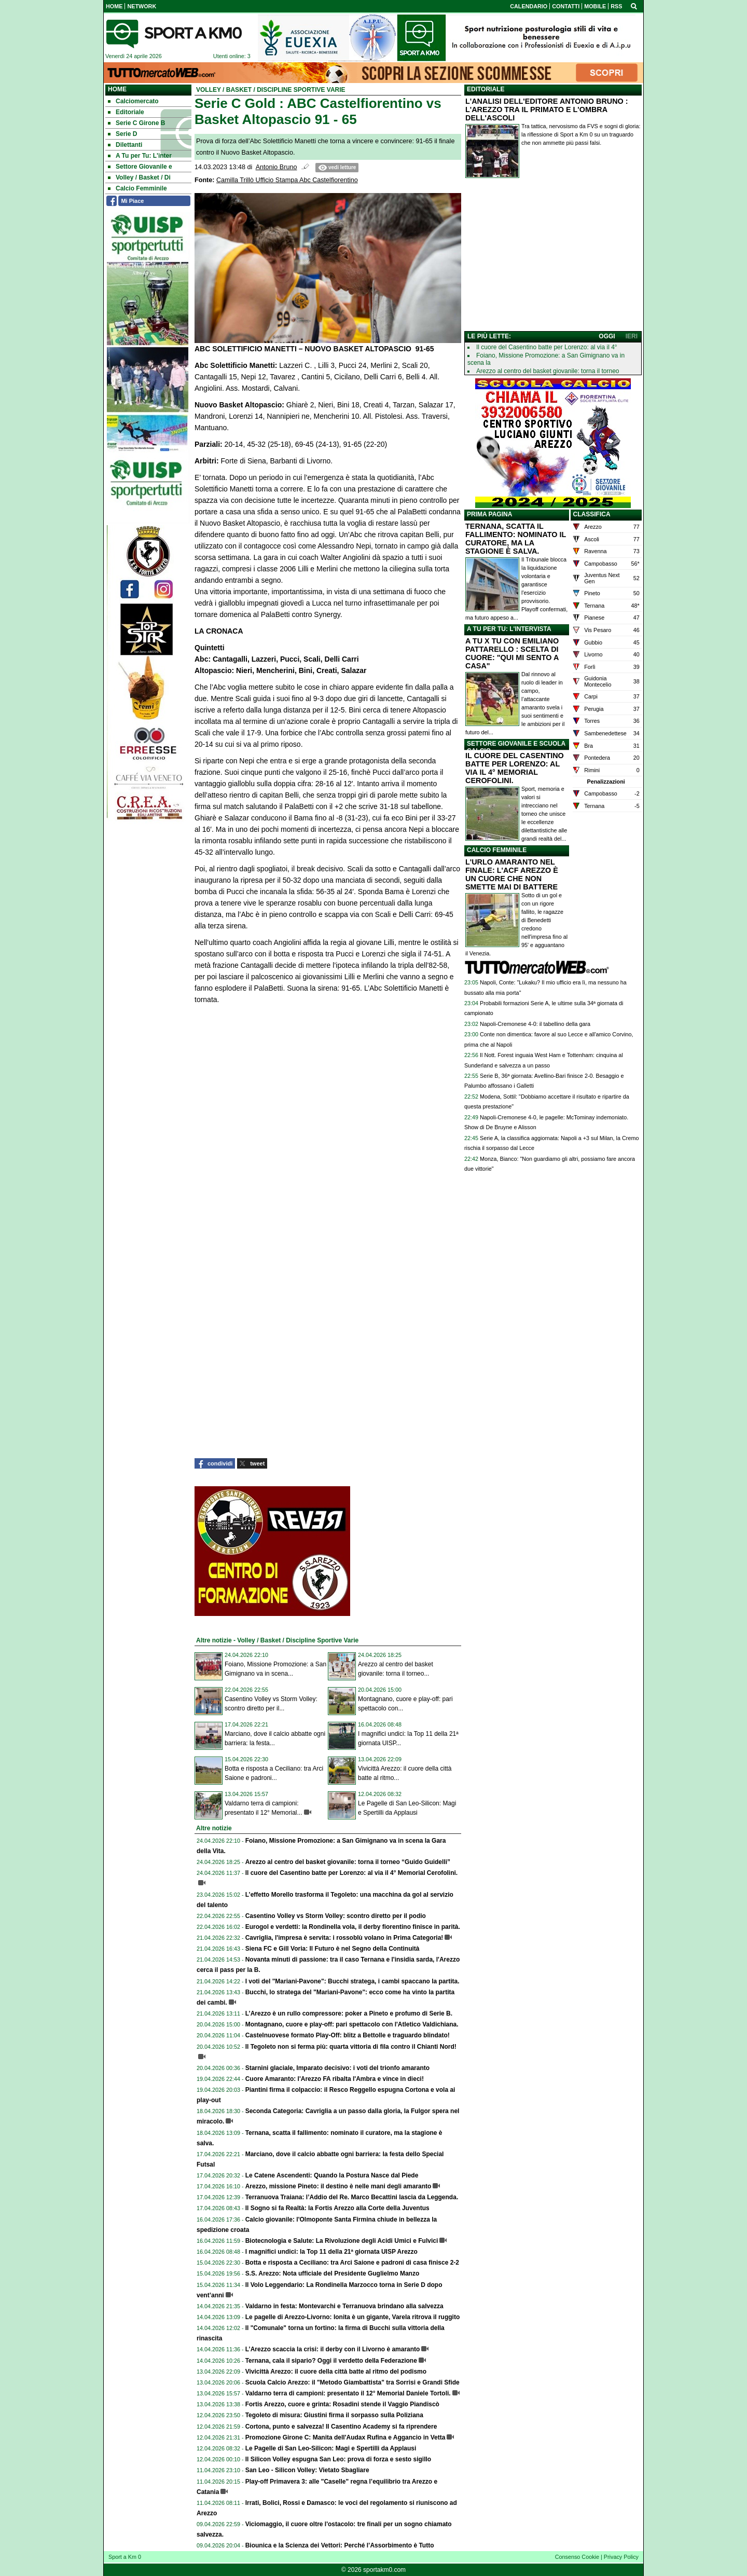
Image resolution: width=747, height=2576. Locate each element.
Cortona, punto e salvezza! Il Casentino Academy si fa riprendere (341, 2426)
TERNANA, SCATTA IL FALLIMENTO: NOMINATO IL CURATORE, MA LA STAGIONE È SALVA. (515, 538)
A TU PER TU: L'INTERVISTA (509, 629)
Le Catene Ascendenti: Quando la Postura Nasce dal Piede (332, 2175)
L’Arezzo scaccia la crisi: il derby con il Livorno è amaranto (332, 2349)
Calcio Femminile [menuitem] (137, 188)
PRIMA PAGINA (489, 514)
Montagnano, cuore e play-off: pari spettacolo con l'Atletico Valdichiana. (352, 2024)
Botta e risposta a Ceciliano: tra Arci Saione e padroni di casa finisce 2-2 (352, 2262)
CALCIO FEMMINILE (497, 850)
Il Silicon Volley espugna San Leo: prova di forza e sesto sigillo (338, 2459)
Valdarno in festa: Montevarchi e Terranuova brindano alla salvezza (344, 2306)
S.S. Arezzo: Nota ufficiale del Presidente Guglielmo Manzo (332, 2273)
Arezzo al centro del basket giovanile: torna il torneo (547, 371)
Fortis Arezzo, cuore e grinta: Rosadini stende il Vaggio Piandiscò (342, 2404)
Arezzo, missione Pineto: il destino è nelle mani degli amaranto (338, 2186)
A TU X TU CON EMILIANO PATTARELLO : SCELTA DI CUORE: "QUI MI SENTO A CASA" (512, 653)
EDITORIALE (485, 89)
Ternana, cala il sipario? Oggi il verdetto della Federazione (331, 2360)
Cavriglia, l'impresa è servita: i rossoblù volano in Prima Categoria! (344, 1937)
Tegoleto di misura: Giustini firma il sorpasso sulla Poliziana (334, 2415)
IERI (632, 336)
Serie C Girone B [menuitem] (136, 123)
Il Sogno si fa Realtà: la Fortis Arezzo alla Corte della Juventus (337, 2208)
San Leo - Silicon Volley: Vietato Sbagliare (307, 2470)
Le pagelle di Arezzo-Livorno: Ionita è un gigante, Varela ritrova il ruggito (352, 2317)
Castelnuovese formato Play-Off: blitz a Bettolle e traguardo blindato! (347, 2035)
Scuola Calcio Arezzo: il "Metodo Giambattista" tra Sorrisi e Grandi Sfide (352, 2382)
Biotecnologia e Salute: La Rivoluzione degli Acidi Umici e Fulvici (341, 2240)
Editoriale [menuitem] (126, 112)
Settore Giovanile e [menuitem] (140, 166)
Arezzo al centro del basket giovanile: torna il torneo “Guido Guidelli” (347, 1862)
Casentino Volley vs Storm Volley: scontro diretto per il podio (335, 1916)
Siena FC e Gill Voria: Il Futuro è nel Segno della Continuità (332, 1948)
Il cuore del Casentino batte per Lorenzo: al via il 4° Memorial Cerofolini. (351, 1872)
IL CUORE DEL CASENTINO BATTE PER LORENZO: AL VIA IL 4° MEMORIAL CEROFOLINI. (514, 768)
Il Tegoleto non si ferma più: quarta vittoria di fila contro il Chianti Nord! (351, 2046)
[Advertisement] (553, 257)
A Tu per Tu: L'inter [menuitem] (140, 155)
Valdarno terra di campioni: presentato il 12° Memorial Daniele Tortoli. (348, 2393)
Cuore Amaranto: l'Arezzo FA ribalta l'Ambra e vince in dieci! (334, 2078)
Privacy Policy (621, 2557)
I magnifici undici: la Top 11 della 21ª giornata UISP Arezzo (331, 2251)
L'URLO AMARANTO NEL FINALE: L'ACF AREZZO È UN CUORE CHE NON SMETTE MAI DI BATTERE (511, 874)
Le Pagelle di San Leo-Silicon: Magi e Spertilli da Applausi (331, 2448)
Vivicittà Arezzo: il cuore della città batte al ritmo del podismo (335, 2371)
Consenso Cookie (577, 2557)
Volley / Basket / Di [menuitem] (139, 177)
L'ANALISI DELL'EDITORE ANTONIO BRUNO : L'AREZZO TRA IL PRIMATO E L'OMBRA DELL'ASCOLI (546, 109)
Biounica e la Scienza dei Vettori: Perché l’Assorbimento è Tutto (339, 2545)
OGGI (607, 336)
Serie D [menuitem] (122, 134)
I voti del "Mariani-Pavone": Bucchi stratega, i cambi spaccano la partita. (352, 1981)
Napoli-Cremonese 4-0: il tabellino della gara (535, 1024)
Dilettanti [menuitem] (125, 144)
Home (117, 89)
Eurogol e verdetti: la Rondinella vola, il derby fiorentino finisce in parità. (352, 1926)
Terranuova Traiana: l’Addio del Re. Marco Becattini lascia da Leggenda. (352, 2197)
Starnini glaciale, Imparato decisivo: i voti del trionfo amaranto (337, 2068)
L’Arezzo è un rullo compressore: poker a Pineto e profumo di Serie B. (348, 2013)
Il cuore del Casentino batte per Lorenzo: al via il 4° (546, 347)
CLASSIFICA (592, 514)
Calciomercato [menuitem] (133, 101)
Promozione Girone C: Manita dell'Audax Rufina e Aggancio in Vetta (345, 2437)
